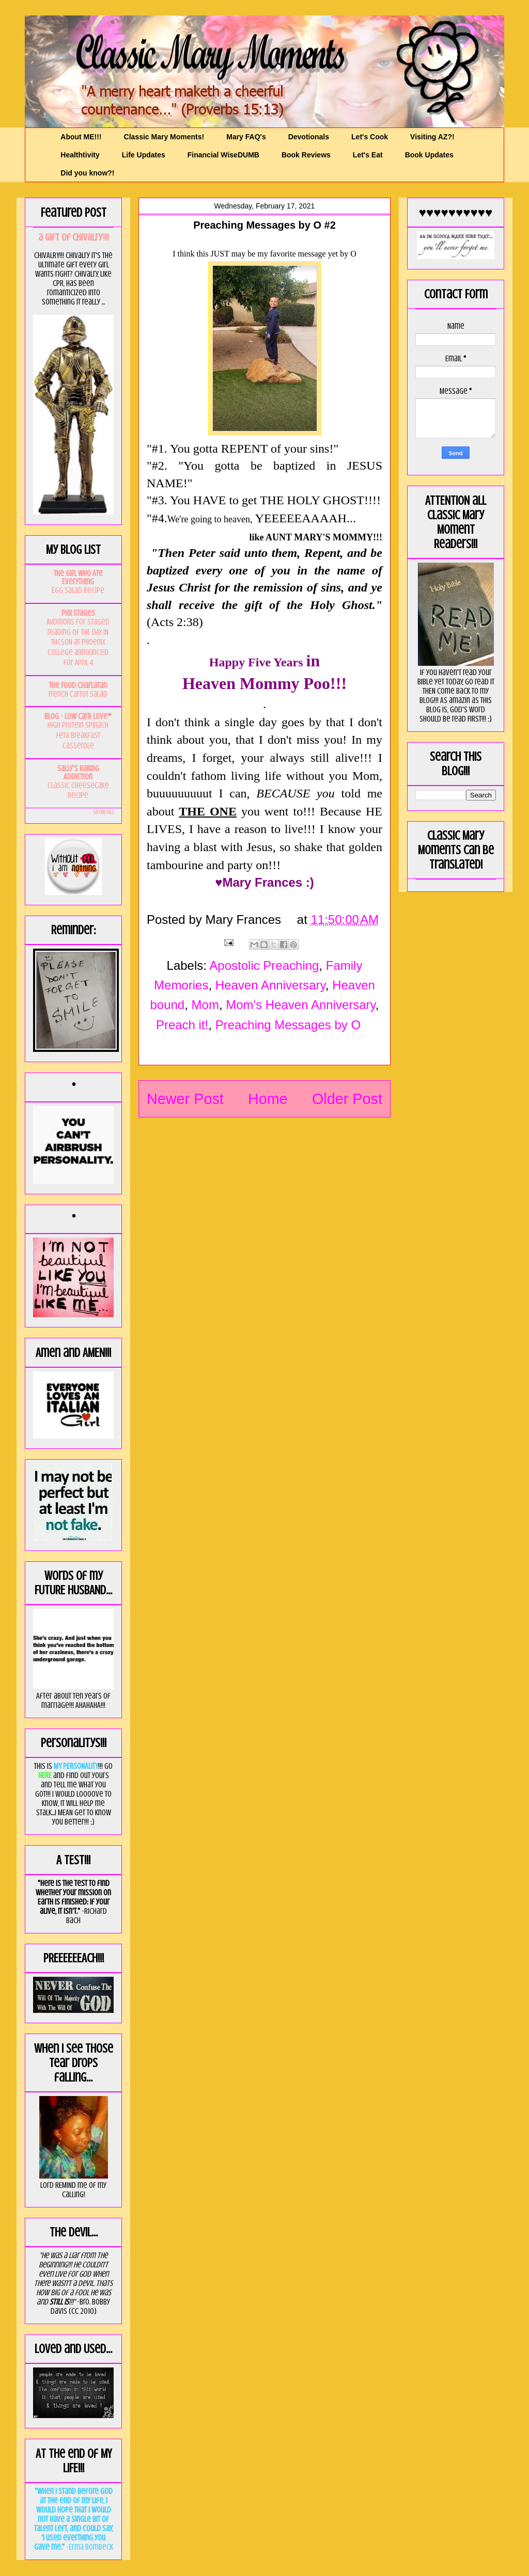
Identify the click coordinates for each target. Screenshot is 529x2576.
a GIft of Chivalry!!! (73, 237)
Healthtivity (79, 155)
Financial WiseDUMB (223, 155)
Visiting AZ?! (432, 137)
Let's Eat (368, 155)
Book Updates (429, 155)
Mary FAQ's (246, 137)
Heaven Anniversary (270, 985)
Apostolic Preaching (264, 965)
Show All (103, 811)
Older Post (347, 1099)
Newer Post (185, 1099)
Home (268, 1099)
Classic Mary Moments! (164, 137)
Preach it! (182, 1025)
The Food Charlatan (78, 685)
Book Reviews (306, 155)
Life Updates (143, 155)
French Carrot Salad (78, 694)
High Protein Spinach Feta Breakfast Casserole (78, 735)
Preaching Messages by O (288, 1025)
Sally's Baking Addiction (78, 772)
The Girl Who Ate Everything (78, 577)
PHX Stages (78, 613)
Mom (205, 1005)
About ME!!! (80, 137)
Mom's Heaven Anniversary (301, 1005)
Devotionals (308, 137)
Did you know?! (87, 173)
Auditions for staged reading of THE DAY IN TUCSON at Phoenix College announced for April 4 (78, 642)
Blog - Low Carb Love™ (78, 716)
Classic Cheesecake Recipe (78, 791)
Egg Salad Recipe (78, 590)
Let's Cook (369, 137)
